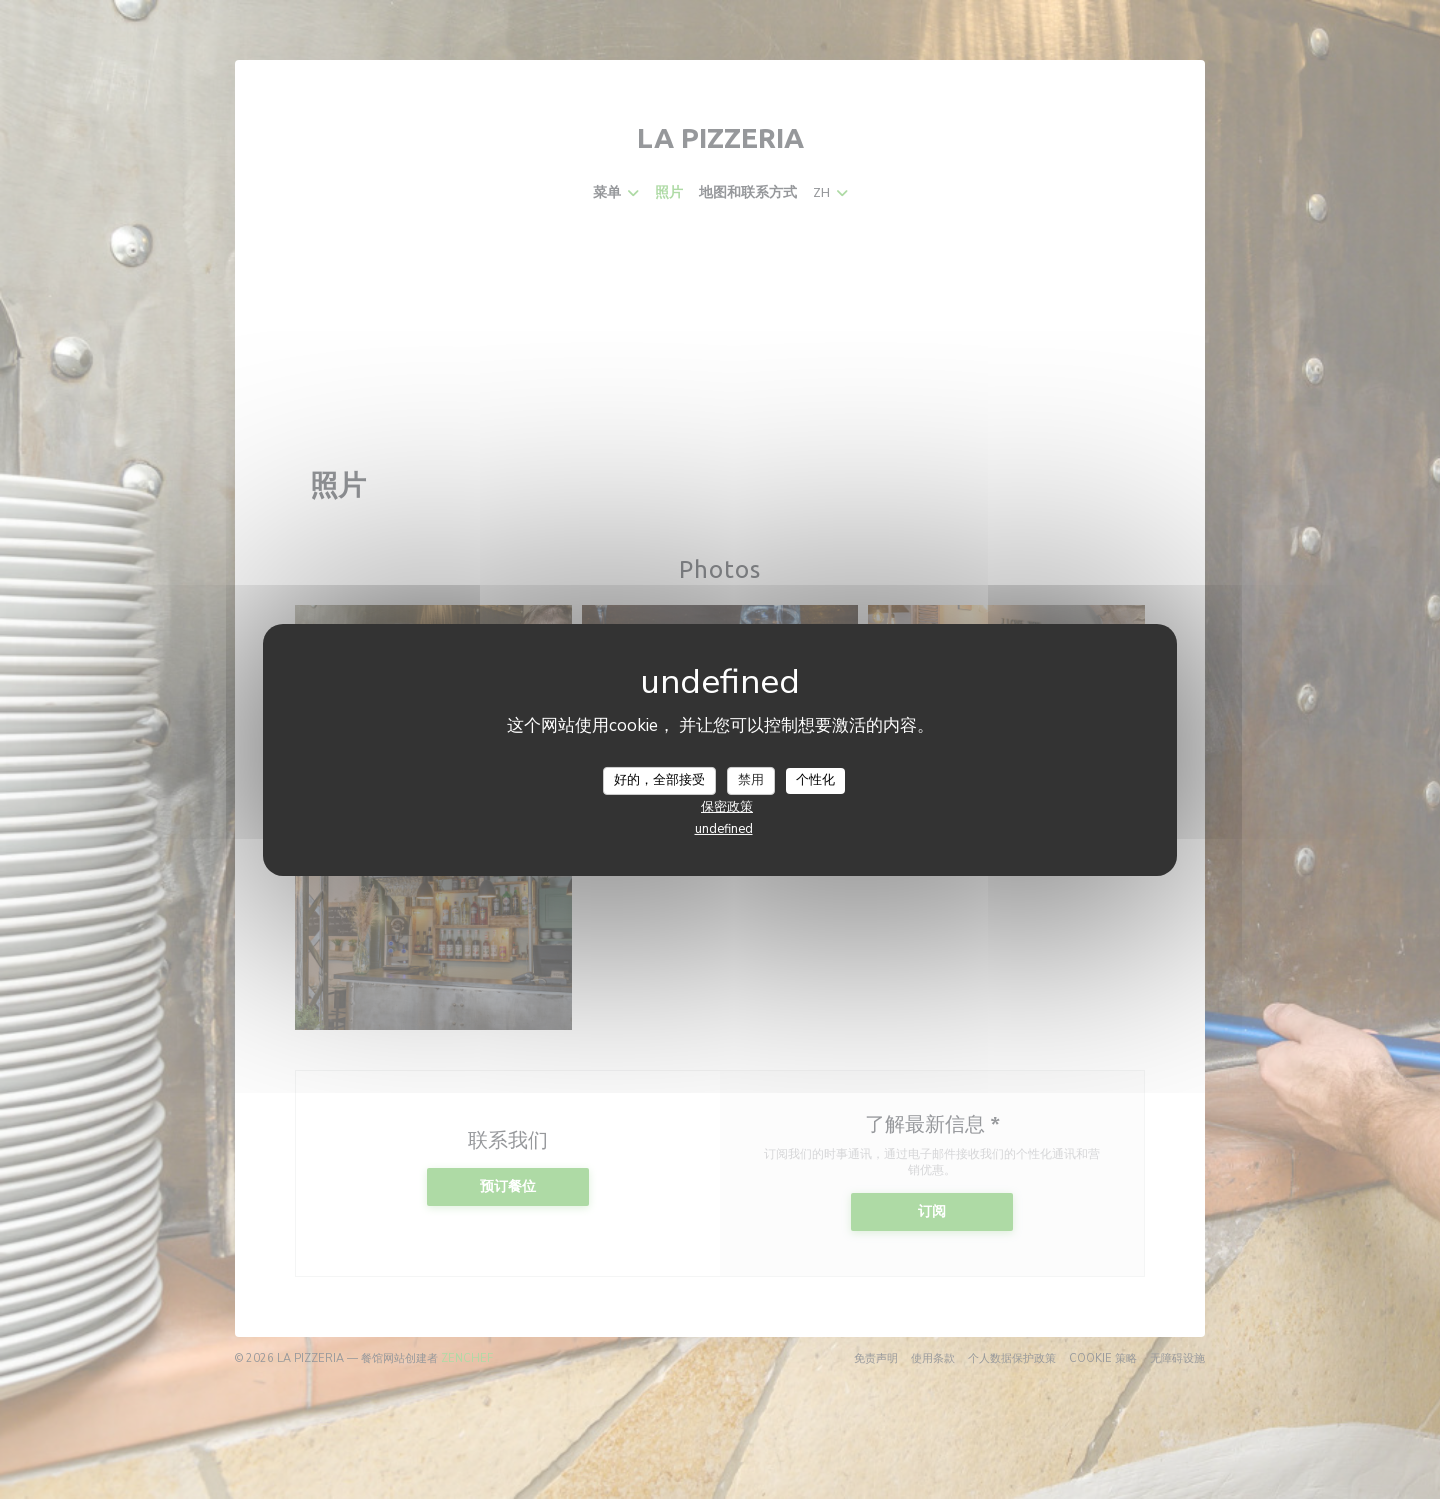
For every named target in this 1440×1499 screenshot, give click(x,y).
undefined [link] (724, 829)
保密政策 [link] (727, 807)
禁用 (751, 780)
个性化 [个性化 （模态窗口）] (815, 780)
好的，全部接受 (659, 780)
